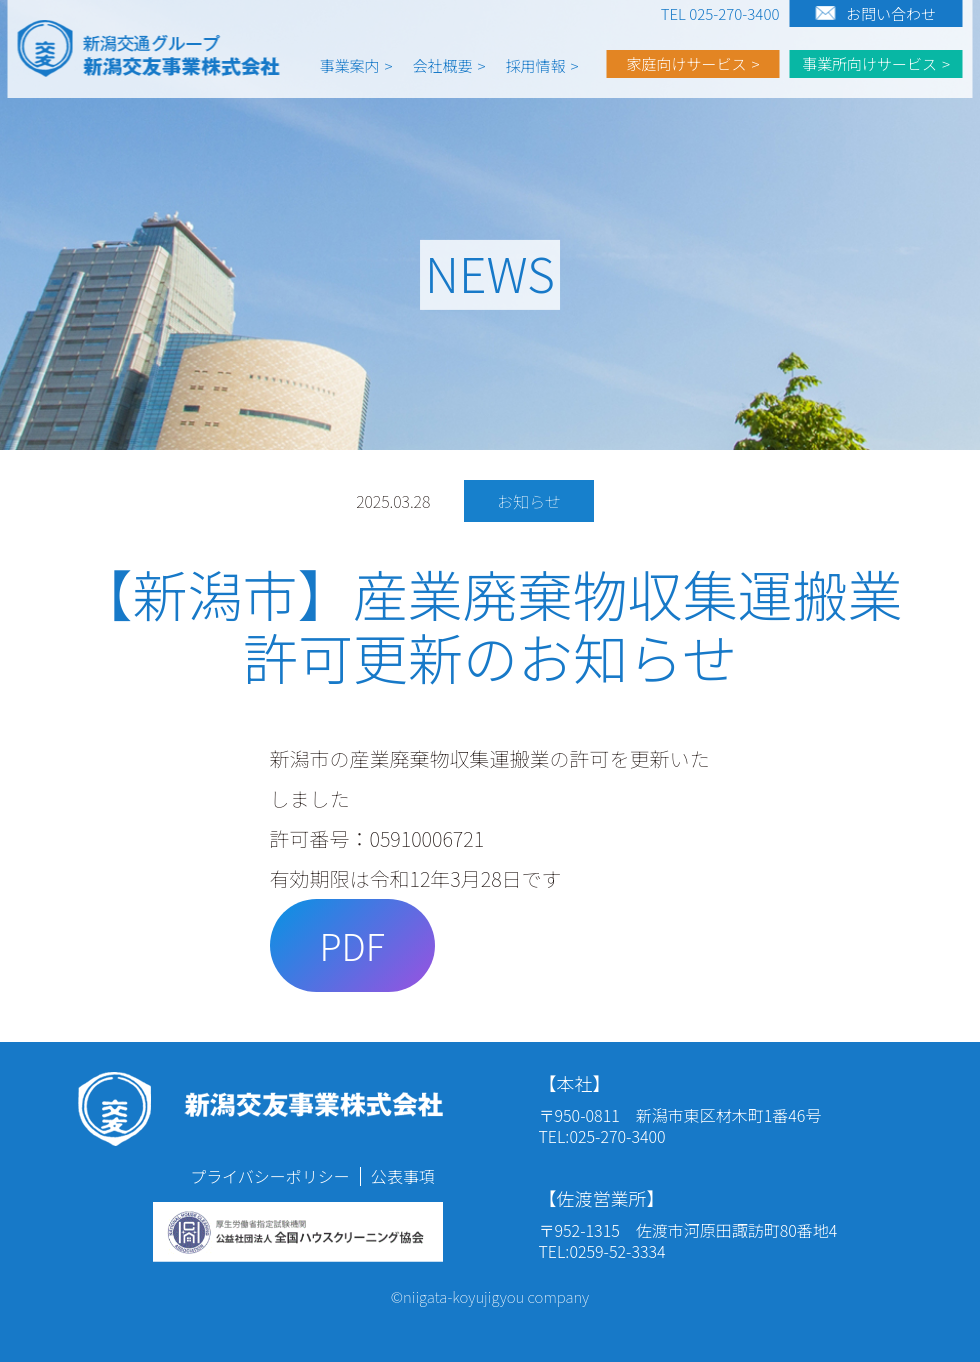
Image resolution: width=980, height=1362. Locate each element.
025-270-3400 (617, 1136)
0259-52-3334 (617, 1251)
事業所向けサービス (869, 63)
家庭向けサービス (686, 63)
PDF (351, 945)
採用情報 (536, 65)
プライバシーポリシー (270, 1176)
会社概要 (443, 65)
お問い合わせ (891, 13)
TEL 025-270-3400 (720, 13)
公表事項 (403, 1176)
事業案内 (350, 65)
